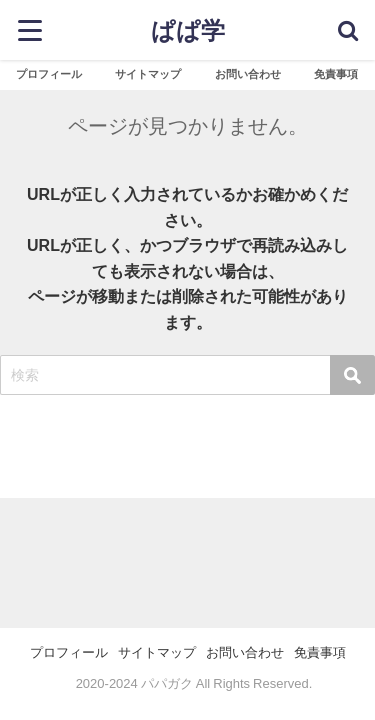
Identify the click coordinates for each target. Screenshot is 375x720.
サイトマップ (148, 74)
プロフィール (49, 74)
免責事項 (336, 74)
